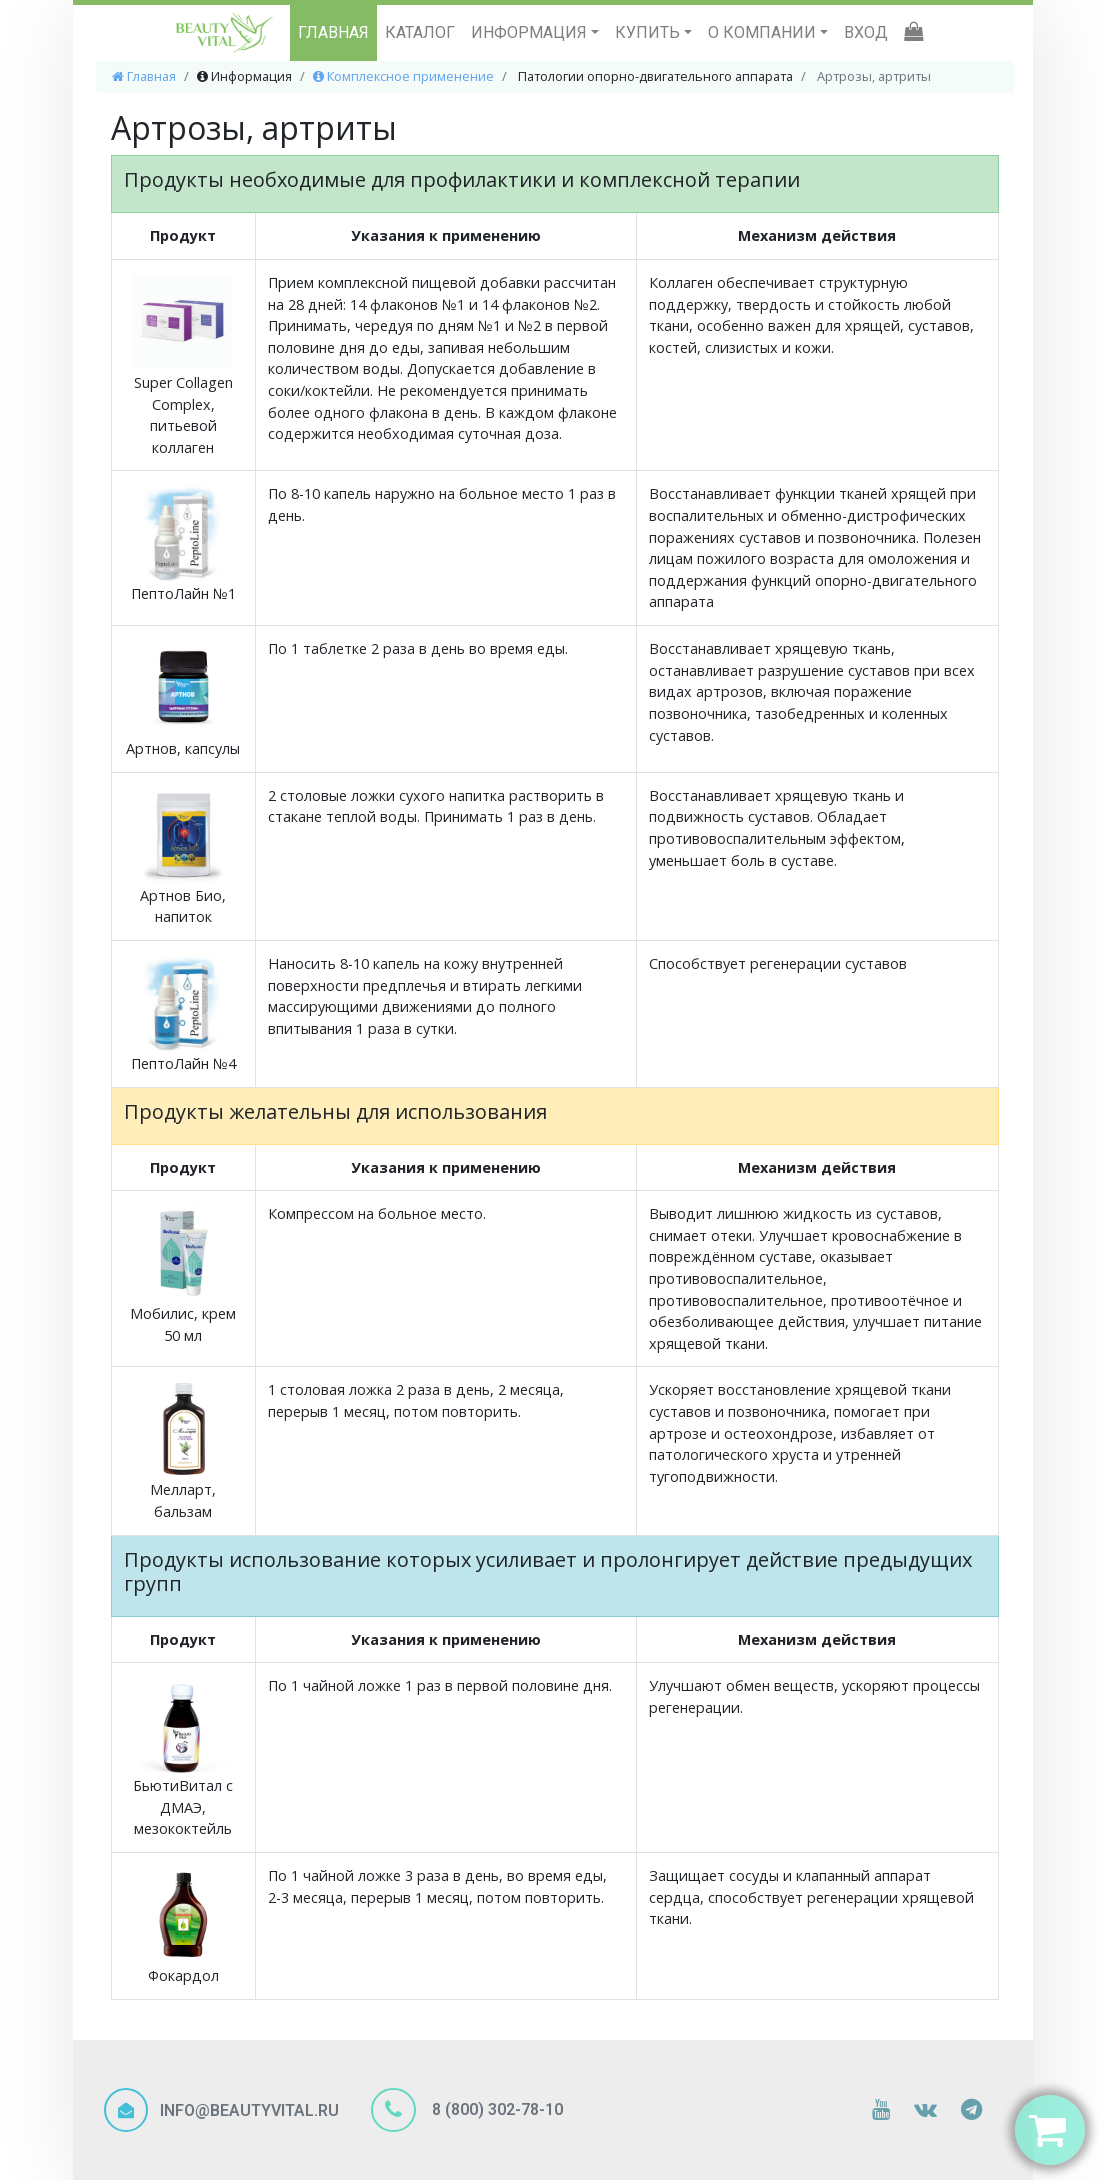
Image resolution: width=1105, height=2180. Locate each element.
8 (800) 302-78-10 (495, 2108)
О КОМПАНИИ (764, 32)
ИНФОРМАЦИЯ (531, 32)
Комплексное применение (403, 76)
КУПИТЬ (649, 32)
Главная (144, 76)
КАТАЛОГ (420, 32)
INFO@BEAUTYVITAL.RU (249, 2110)
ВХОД (866, 32)
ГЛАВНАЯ (333, 32)
